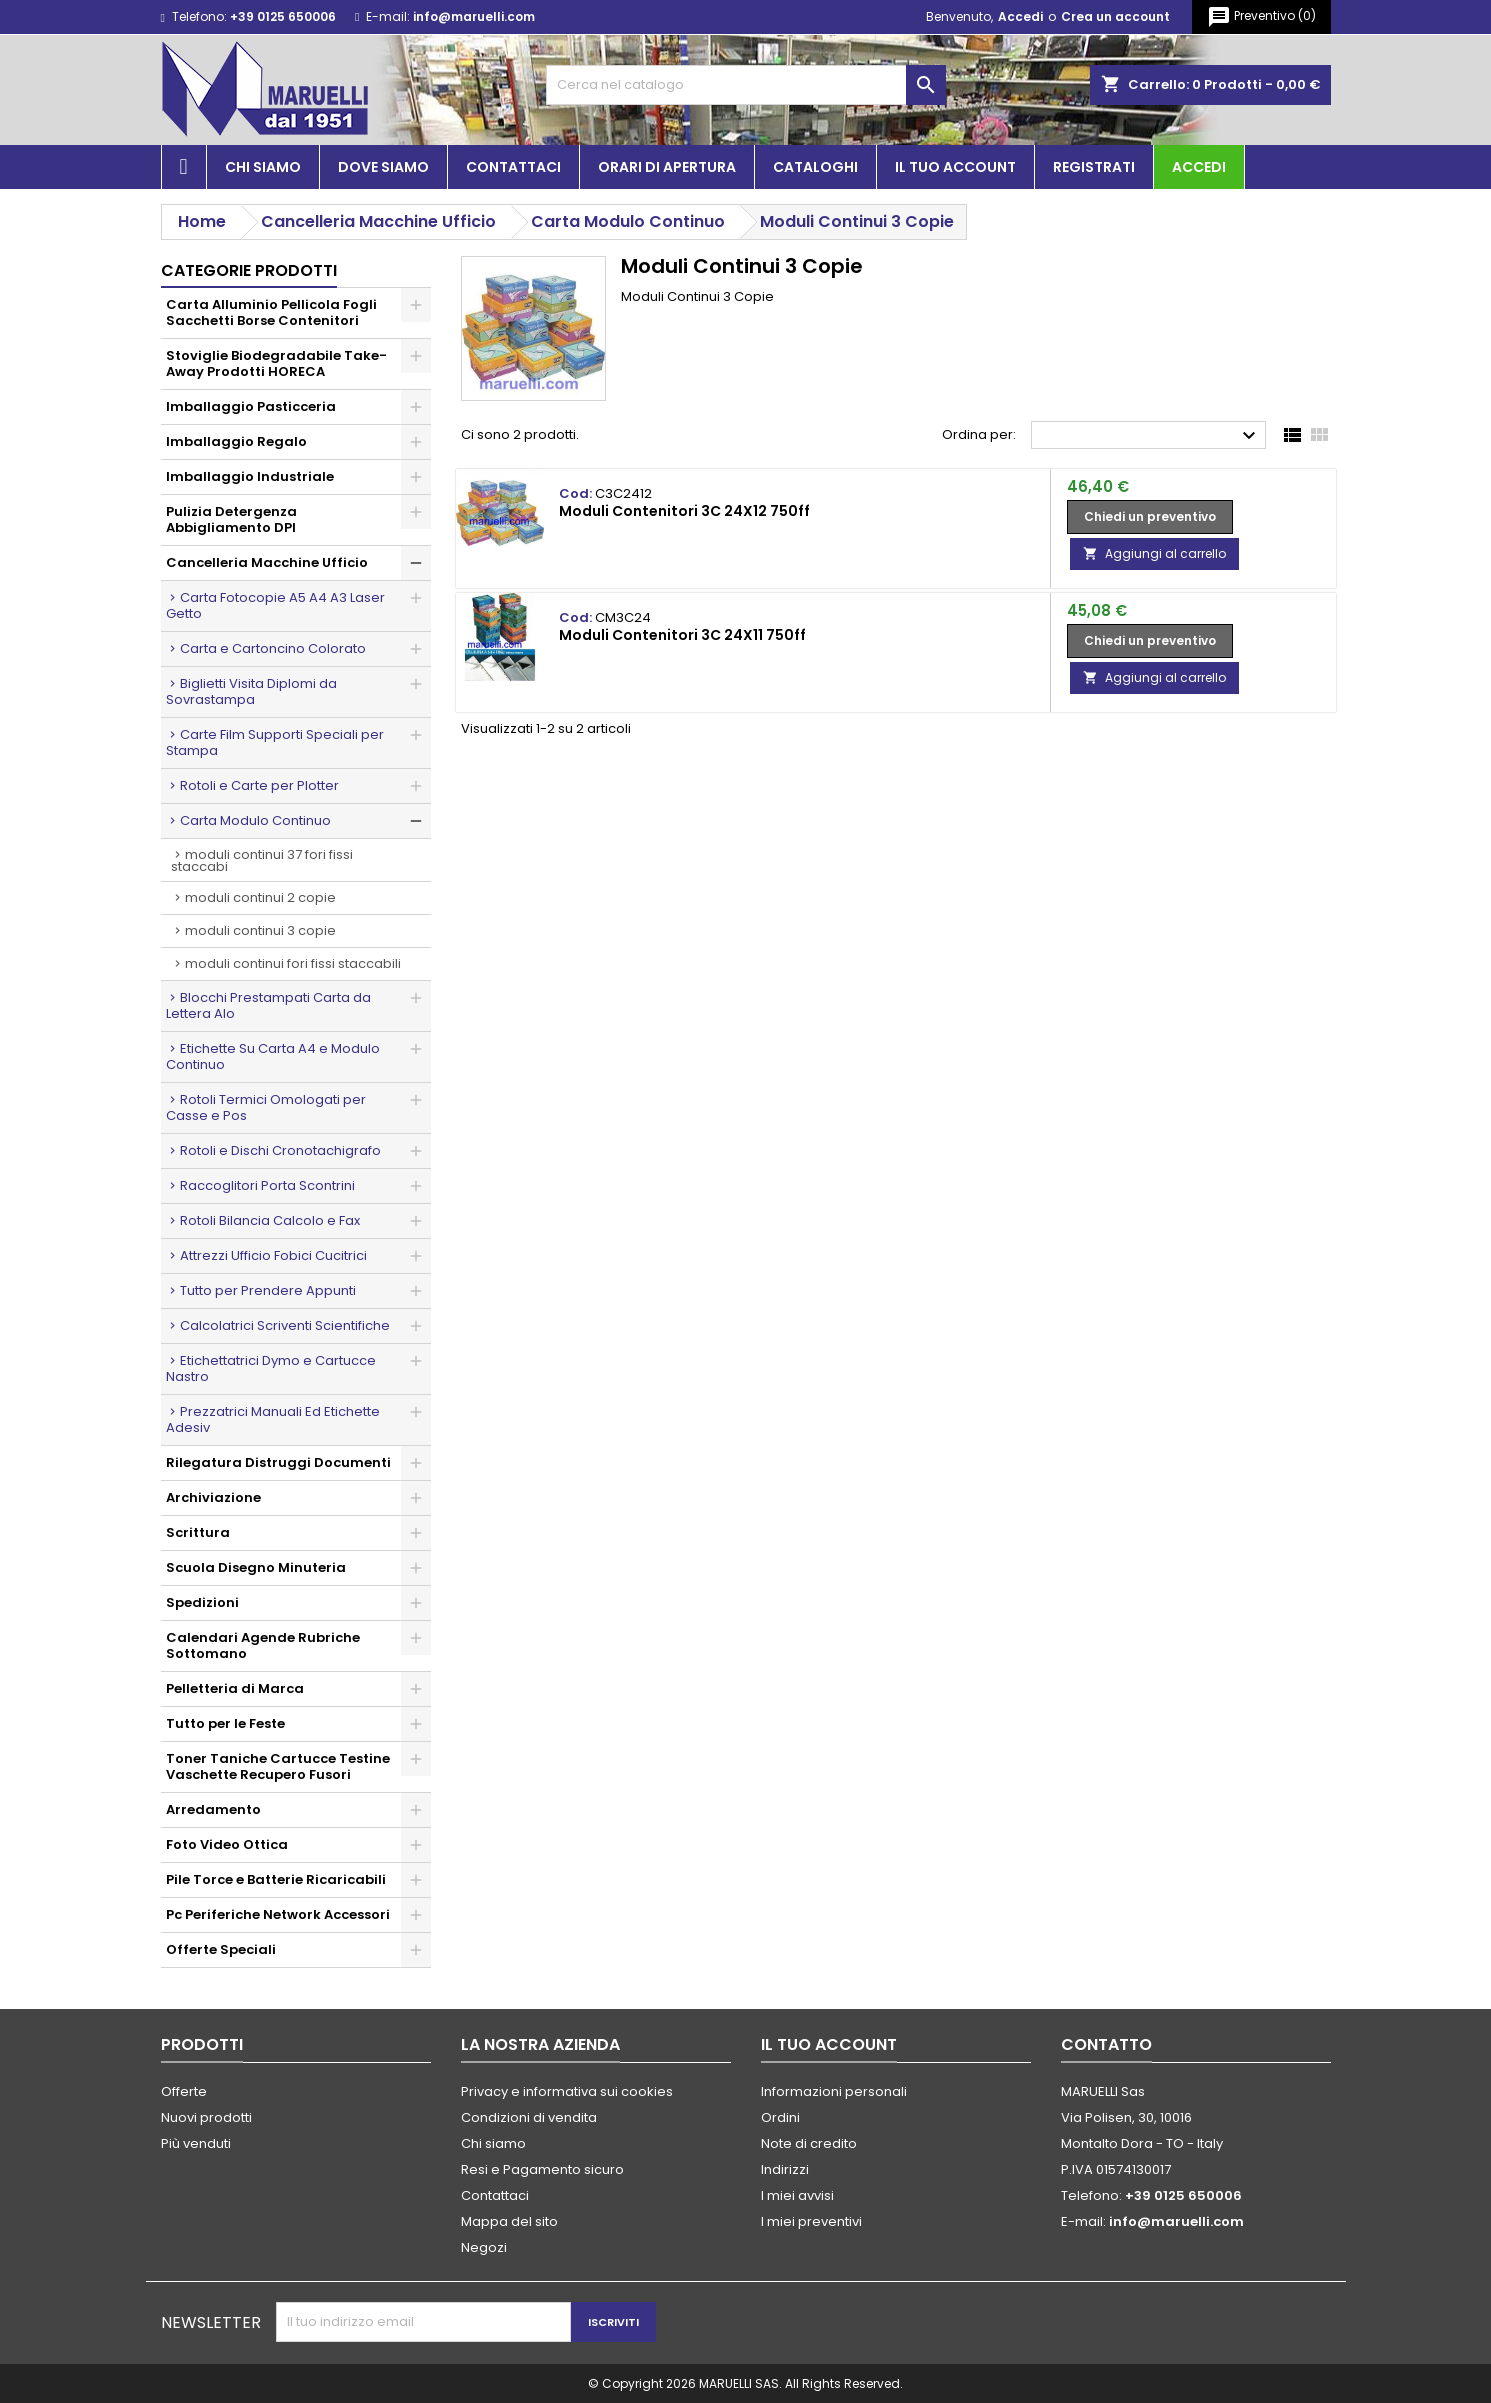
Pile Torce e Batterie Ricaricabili (276, 1879)
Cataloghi (815, 167)
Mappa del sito (509, 2221)
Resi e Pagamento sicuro (542, 2169)
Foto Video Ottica (227, 1844)
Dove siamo (383, 167)
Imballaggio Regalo (236, 441)
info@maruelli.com (474, 16)
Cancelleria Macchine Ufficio (267, 562)
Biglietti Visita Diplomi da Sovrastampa (251, 691)
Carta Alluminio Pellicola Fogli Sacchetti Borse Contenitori (271, 312)
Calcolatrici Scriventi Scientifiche (285, 1325)
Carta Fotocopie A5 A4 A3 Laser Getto (275, 605)
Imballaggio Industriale (250, 476)
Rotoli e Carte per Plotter (259, 785)
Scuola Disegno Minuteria (256, 1567)
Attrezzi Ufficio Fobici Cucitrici (273, 1255)
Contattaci (513, 167)
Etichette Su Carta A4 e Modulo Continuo (273, 1056)
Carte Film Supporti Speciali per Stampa (275, 742)
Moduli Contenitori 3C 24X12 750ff (684, 511)
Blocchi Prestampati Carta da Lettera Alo (268, 1005)
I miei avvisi (797, 2195)
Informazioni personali (834, 2091)
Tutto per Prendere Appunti (268, 1290)
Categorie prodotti (249, 270)
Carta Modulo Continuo (255, 820)
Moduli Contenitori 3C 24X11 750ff (682, 635)
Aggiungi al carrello (1154, 553)
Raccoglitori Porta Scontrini (267, 1185)
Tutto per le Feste (225, 1723)
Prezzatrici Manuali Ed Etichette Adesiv (273, 1419)
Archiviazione (213, 1497)
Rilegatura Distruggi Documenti (278, 1462)
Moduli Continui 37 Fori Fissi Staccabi (262, 860)
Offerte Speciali (221, 1949)
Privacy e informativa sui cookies (567, 2091)
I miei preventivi (811, 2221)
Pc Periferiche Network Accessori (278, 1914)
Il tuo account (955, 167)
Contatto (1106, 2044)
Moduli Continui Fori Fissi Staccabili (293, 963)
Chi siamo (263, 167)
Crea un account (1115, 16)
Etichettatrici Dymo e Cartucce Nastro (271, 1368)
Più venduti (196, 2143)
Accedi (1020, 16)
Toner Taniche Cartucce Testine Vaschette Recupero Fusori (278, 1766)
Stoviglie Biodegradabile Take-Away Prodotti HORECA (276, 363)
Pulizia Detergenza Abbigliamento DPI (231, 519)
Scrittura (198, 1532)
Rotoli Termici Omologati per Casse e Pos (266, 1107)
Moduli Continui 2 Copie (260, 897)
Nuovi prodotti (206, 2117)
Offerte (184, 2091)
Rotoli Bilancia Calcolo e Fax (270, 1220)
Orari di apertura (667, 167)
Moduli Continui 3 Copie (260, 930)
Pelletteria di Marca (235, 1688)
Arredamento (213, 1809)
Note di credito (809, 2143)
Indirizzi (785, 2169)
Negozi (484, 2247)
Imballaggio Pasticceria (251, 406)
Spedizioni (202, 1602)
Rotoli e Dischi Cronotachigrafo (280, 1150)
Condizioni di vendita (529, 2117)
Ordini (780, 2117)
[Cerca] (746, 85)
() (1261, 17)
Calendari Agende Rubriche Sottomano (263, 1645)
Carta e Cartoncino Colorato (273, 648)
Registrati (1094, 167)
